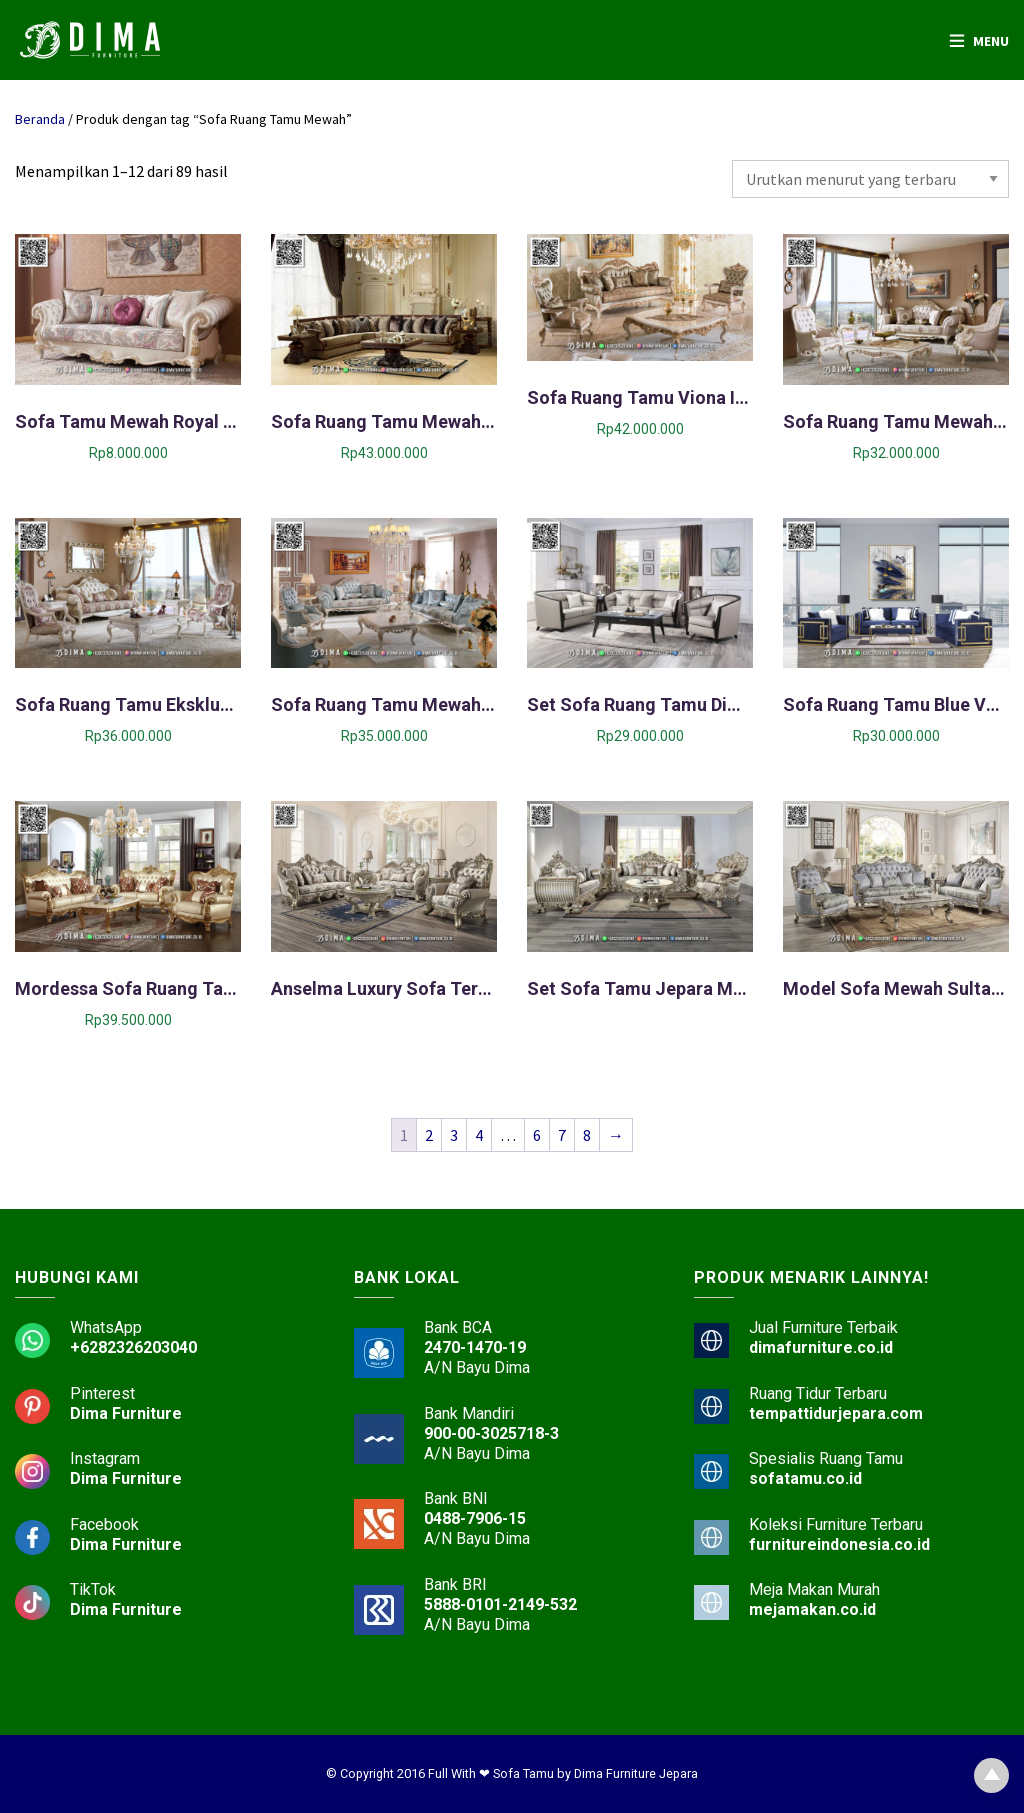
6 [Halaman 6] (537, 1135)
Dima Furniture (126, 1413)
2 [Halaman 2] (429, 1135)
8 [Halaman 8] (587, 1135)
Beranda (40, 119)
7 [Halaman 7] (562, 1135)
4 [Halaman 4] (479, 1135)
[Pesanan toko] (870, 179)
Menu (991, 41)
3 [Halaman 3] (454, 1135)
